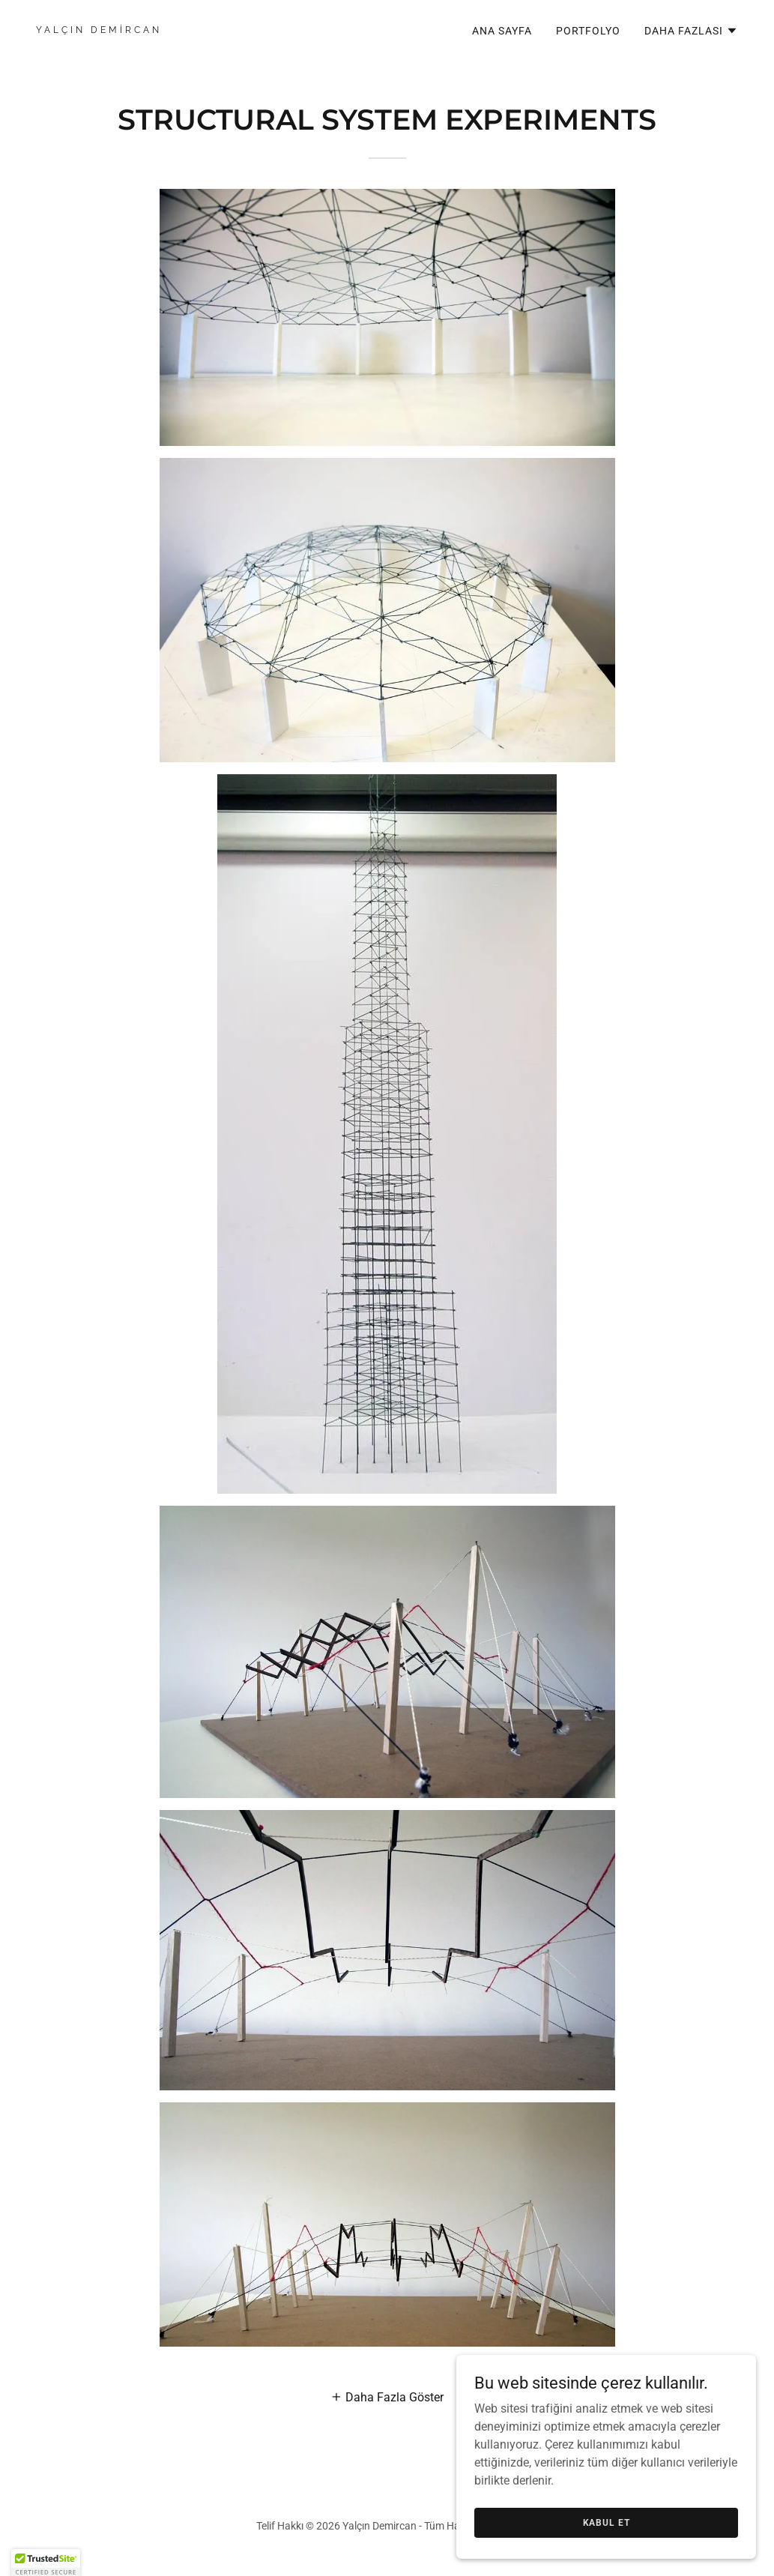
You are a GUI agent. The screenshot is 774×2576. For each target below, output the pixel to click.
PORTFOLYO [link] (588, 31)
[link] (205, 29)
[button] (691, 31)
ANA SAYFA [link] (502, 31)
